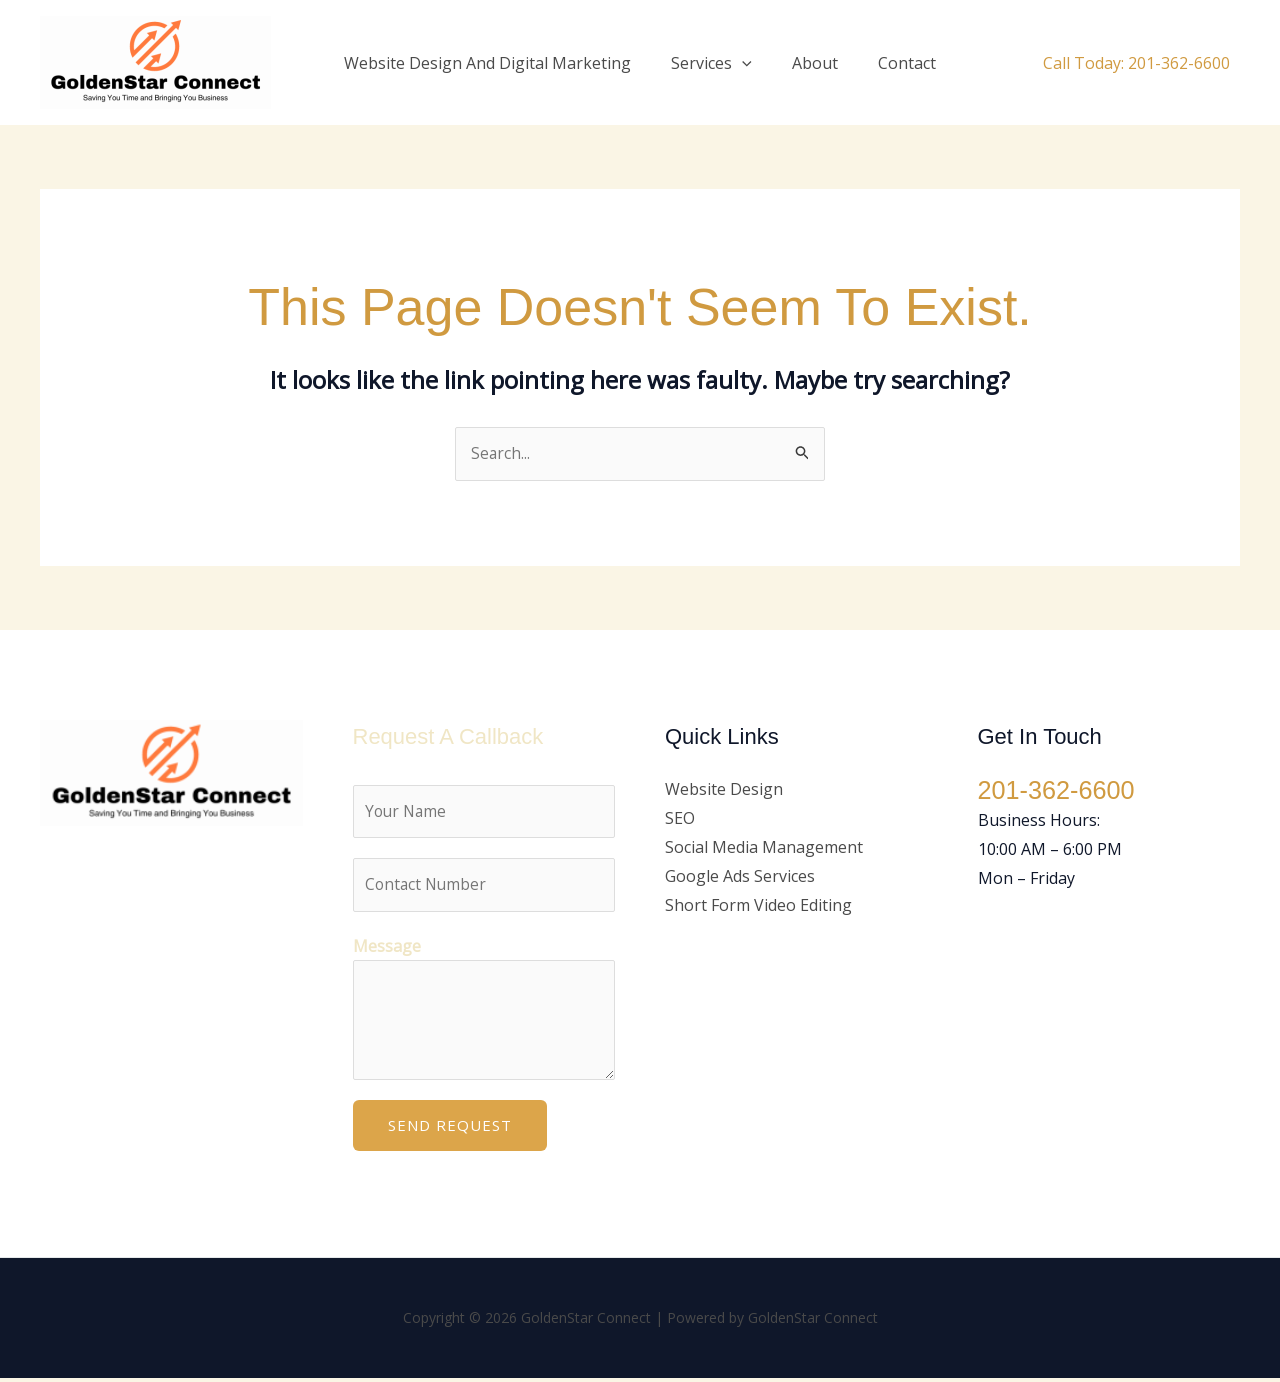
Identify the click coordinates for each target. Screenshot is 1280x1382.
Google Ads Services (740, 876)
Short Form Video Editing (758, 905)
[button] (746, 63)
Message (387, 950)
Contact (895, 63)
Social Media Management (764, 848)
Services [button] (715, 63)
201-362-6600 (1059, 791)
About (811, 63)
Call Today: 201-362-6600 (1136, 63)
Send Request (450, 1129)
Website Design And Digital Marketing (499, 63)
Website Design (724, 790)
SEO (680, 819)
